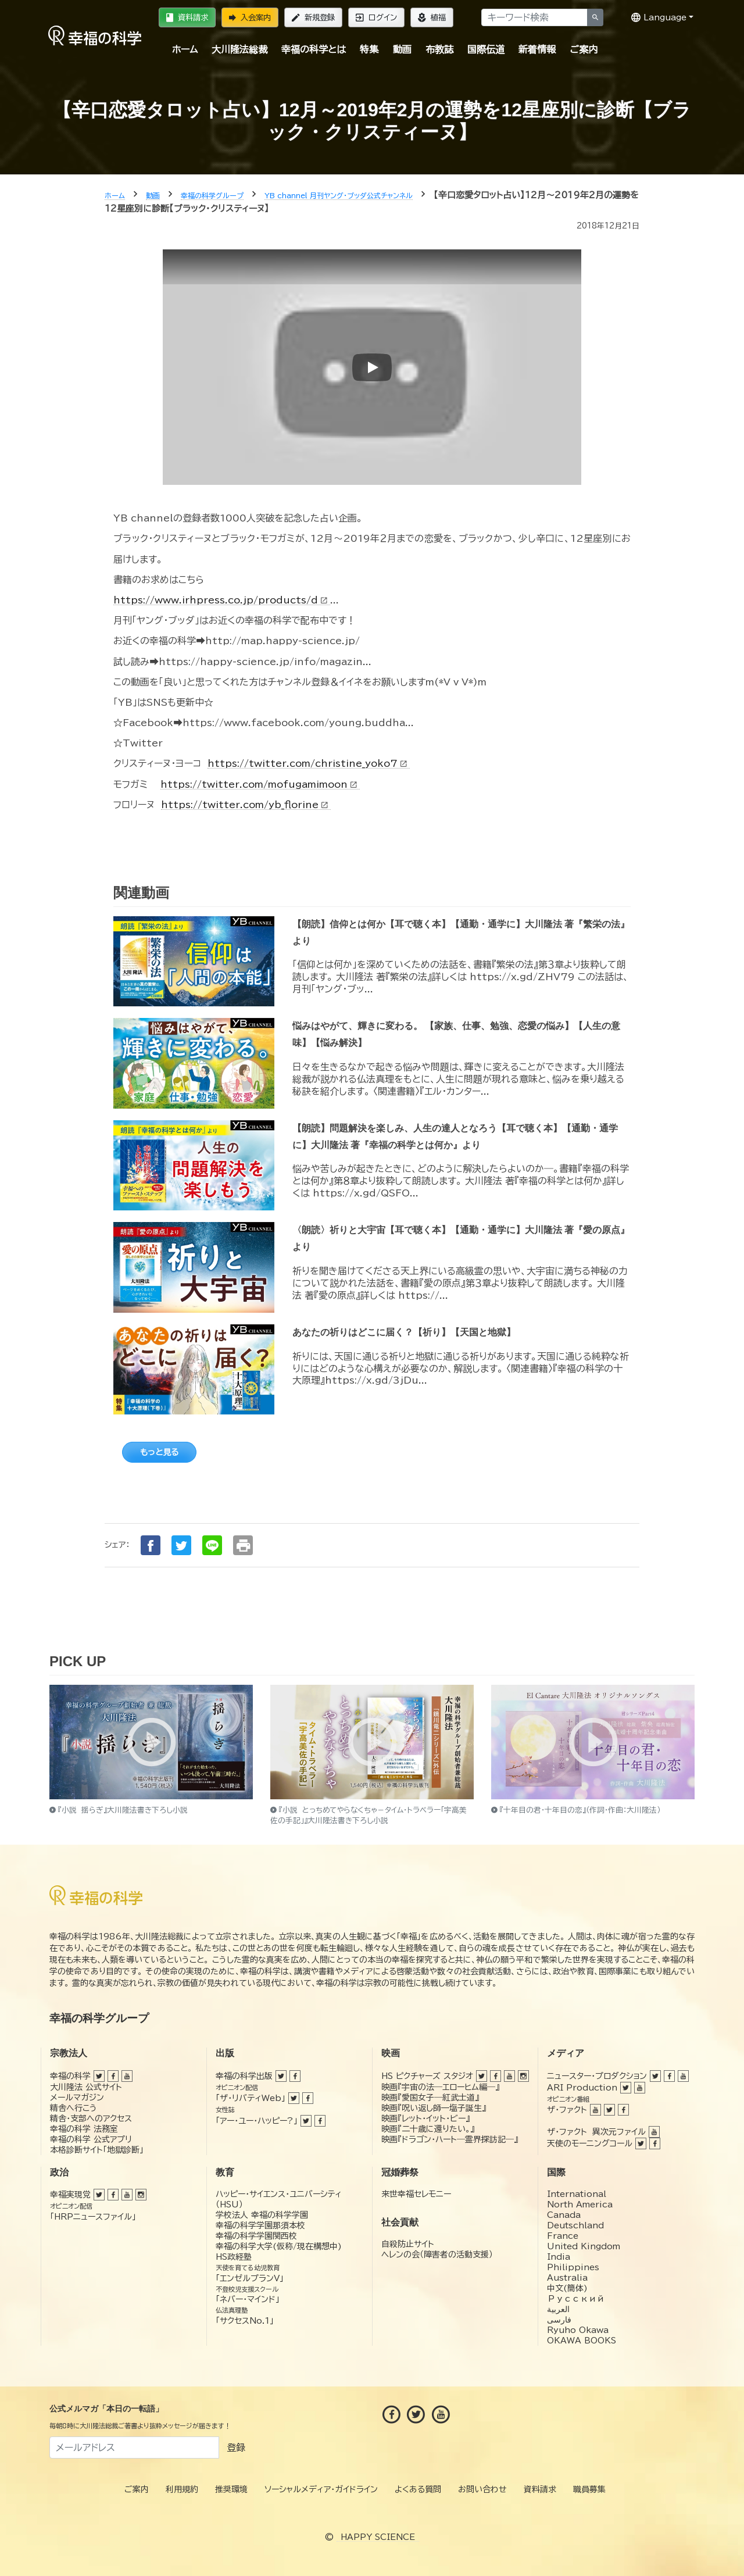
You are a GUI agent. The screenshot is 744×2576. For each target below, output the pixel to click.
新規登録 (313, 17)
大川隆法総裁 (239, 49)
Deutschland (575, 2225)
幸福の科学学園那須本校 (260, 2225)
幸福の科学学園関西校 (256, 2236)
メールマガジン (77, 2097)
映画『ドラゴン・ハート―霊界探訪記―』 (449, 2139)
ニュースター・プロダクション (597, 2076)
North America (580, 2204)
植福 (432, 17)
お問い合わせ (482, 2489)
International (576, 2194)
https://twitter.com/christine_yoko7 (309, 763)
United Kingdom (583, 2246)
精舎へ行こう (73, 2108)
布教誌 (439, 49)
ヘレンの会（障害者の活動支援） (437, 2254)
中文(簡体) (567, 2288)
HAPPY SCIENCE (378, 2537)
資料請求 (187, 17)
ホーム (185, 49)
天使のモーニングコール (589, 2143)
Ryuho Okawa (578, 2330)
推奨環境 (231, 2489)
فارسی (559, 2320)
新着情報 (537, 49)
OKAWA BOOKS (581, 2340)
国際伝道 (486, 49)
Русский (575, 2299)
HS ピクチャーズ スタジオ (427, 2076)
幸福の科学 (70, 2076)
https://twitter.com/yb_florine (246, 804)
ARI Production (582, 2088)
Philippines (573, 2267)
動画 (402, 49)
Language (658, 17)
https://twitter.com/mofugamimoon (260, 784)
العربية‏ (558, 2309)
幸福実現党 (70, 2195)
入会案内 (250, 17)
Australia (567, 2278)
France (562, 2236)
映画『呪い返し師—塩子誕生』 (433, 2108)
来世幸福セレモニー (416, 2194)
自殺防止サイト (407, 2244)
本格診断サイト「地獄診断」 (97, 2150)
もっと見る (159, 1452)
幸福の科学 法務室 (84, 2129)
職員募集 (589, 2489)
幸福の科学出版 (244, 2076)
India (558, 2257)
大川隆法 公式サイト (86, 2087)
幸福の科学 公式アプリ (91, 2139)
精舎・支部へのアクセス (91, 2118)
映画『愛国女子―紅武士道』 (430, 2097)
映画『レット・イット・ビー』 (425, 2118)
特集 (369, 49)
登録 (236, 2447)
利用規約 (182, 2489)
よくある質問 (418, 2489)
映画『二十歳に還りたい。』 (427, 2129)
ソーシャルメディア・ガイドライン (321, 2489)
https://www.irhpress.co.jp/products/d (221, 600)
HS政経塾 (234, 2257)
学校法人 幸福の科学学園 (262, 2215)
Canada (564, 2215)
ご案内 (584, 49)
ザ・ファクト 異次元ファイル (596, 2132)
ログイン (376, 17)
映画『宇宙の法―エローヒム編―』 (440, 2087)
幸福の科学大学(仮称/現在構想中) (279, 2246)
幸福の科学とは (313, 49)
